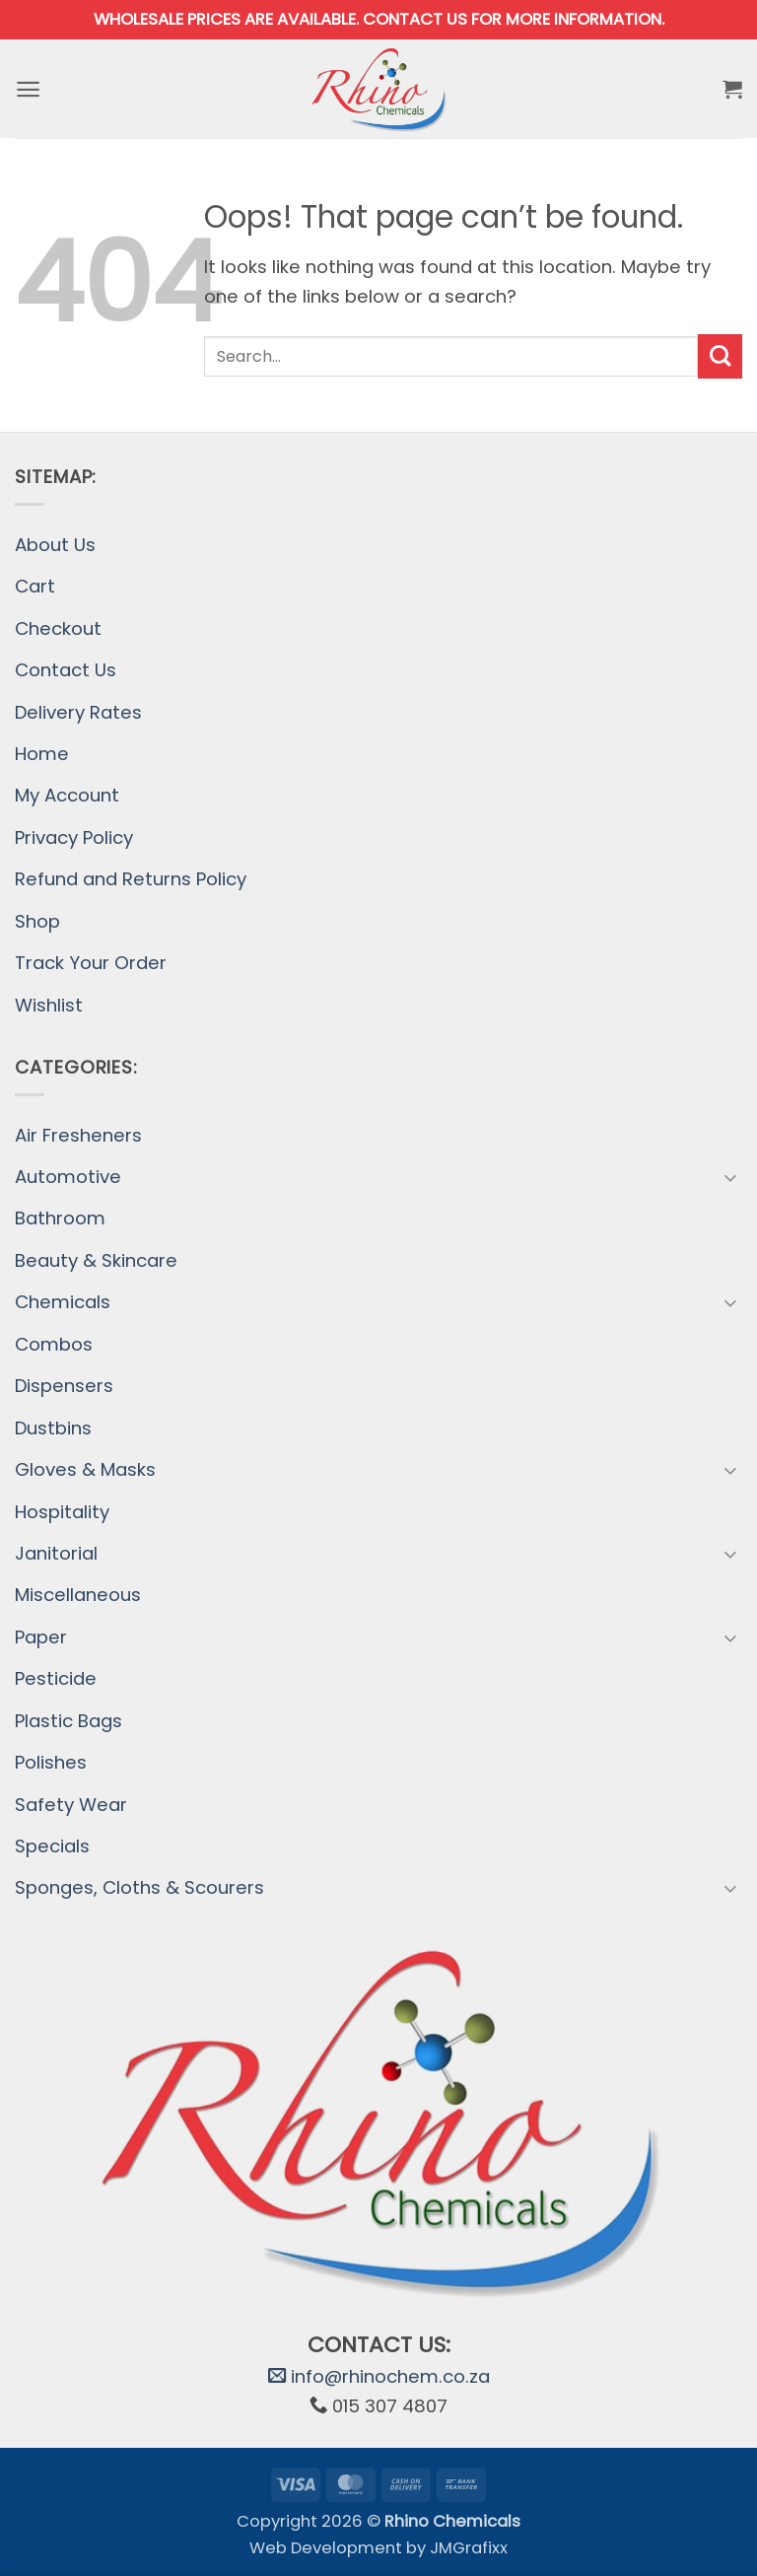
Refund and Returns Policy (130, 879)
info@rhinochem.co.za (379, 2376)
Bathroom (60, 1218)
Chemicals (62, 1301)
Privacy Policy (74, 837)
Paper (41, 1637)
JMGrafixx (469, 2548)
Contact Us (65, 670)
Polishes (51, 1762)
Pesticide (56, 1678)
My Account (67, 795)
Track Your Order (91, 962)
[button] (28, 88)
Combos (54, 1344)
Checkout (58, 628)
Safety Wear (71, 1804)
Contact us (415, 19)
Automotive (68, 1176)
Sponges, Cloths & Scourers (139, 1887)
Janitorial (56, 1553)
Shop (37, 921)
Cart (35, 586)
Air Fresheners (78, 1135)
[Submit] (720, 356)
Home (42, 753)
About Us (55, 544)
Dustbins (53, 1428)
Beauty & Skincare (96, 1260)
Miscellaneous (78, 1594)
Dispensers (64, 1385)
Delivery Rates (78, 712)
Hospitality (62, 1511)
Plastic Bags (68, 1720)
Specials (52, 1846)
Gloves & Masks (85, 1469)
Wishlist (49, 1005)
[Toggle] (730, 1177)
